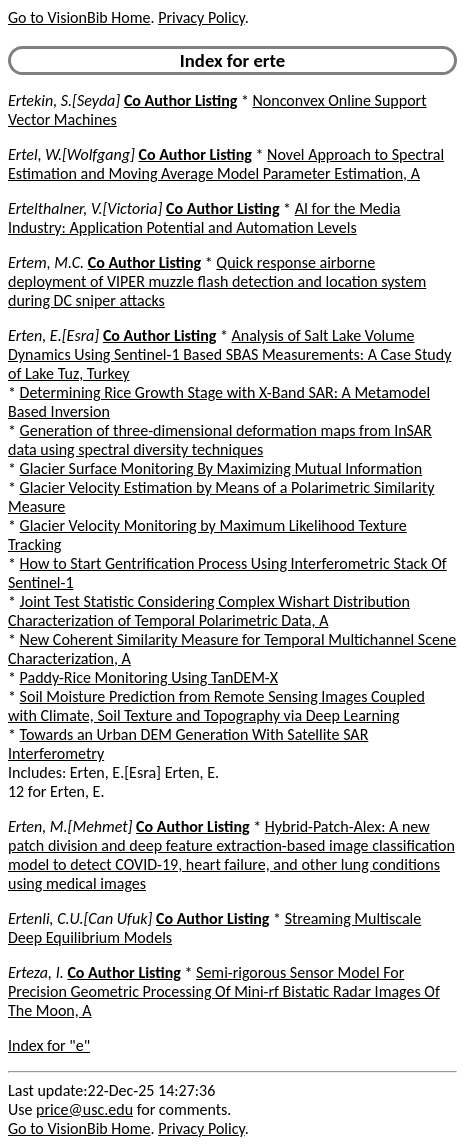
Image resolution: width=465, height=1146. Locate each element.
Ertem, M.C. (46, 262)
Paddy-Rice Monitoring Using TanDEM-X (149, 677)
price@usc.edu (84, 1109)
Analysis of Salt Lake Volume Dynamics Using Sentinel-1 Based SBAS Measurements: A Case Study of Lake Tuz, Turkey (229, 354)
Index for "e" (49, 1045)
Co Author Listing (180, 100)
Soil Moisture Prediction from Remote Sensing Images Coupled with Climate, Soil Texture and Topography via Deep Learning (216, 706)
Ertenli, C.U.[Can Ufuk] (80, 918)
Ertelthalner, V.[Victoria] (85, 208)
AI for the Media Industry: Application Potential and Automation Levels (204, 218)
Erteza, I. (36, 972)
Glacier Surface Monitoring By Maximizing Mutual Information (221, 468)
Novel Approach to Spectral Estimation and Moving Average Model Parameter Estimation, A (226, 164)
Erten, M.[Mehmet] (70, 826)
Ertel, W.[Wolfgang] (71, 154)
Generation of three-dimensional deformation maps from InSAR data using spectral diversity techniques (220, 440)
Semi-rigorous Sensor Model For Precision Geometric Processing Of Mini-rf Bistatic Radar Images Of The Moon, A (224, 991)
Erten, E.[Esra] (53, 335)
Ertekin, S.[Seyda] (64, 100)
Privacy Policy (201, 17)
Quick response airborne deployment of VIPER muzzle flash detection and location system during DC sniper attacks (217, 281)
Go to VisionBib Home (79, 17)
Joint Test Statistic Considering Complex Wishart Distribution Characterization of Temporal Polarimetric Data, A (209, 611)
